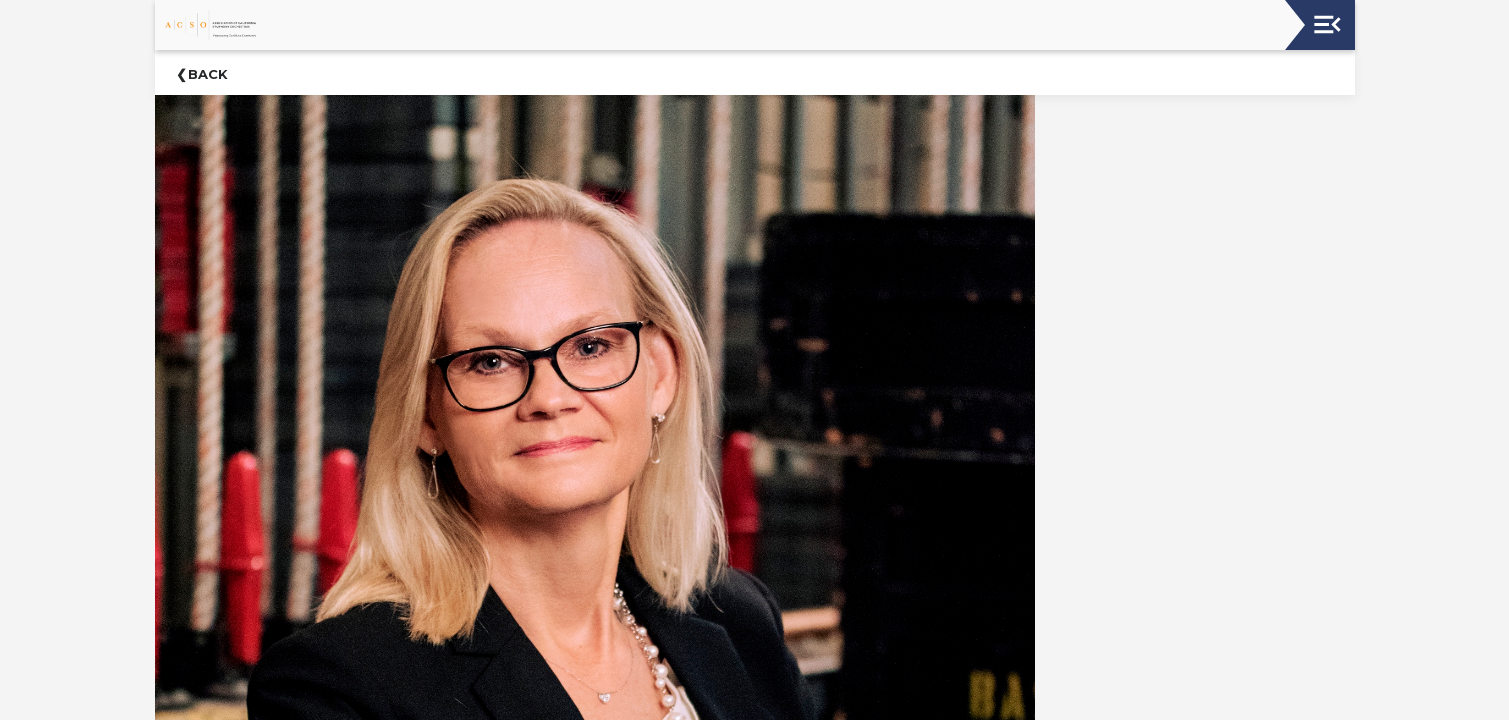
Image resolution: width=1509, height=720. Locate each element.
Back (208, 74)
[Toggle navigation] (1327, 24)
